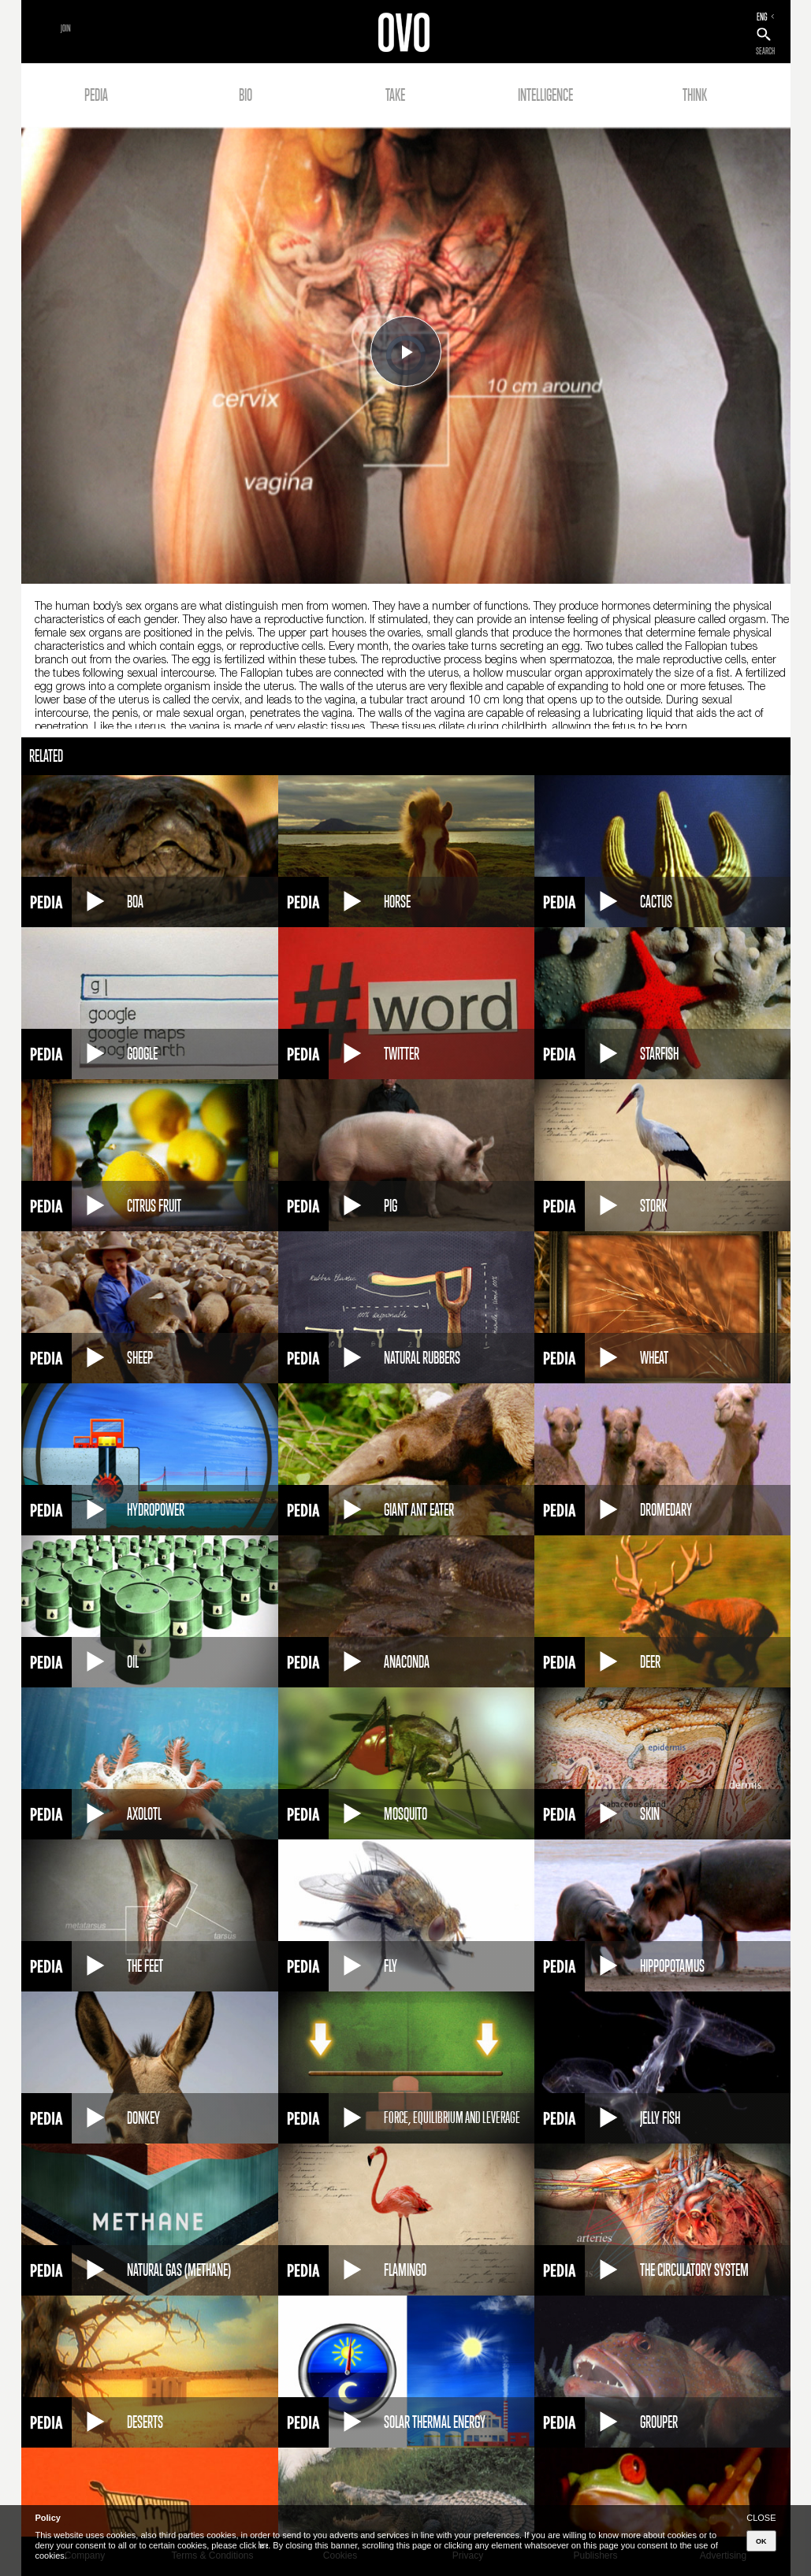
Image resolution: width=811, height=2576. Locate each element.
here (263, 2545)
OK (761, 2541)
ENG (762, 16)
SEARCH (765, 51)
